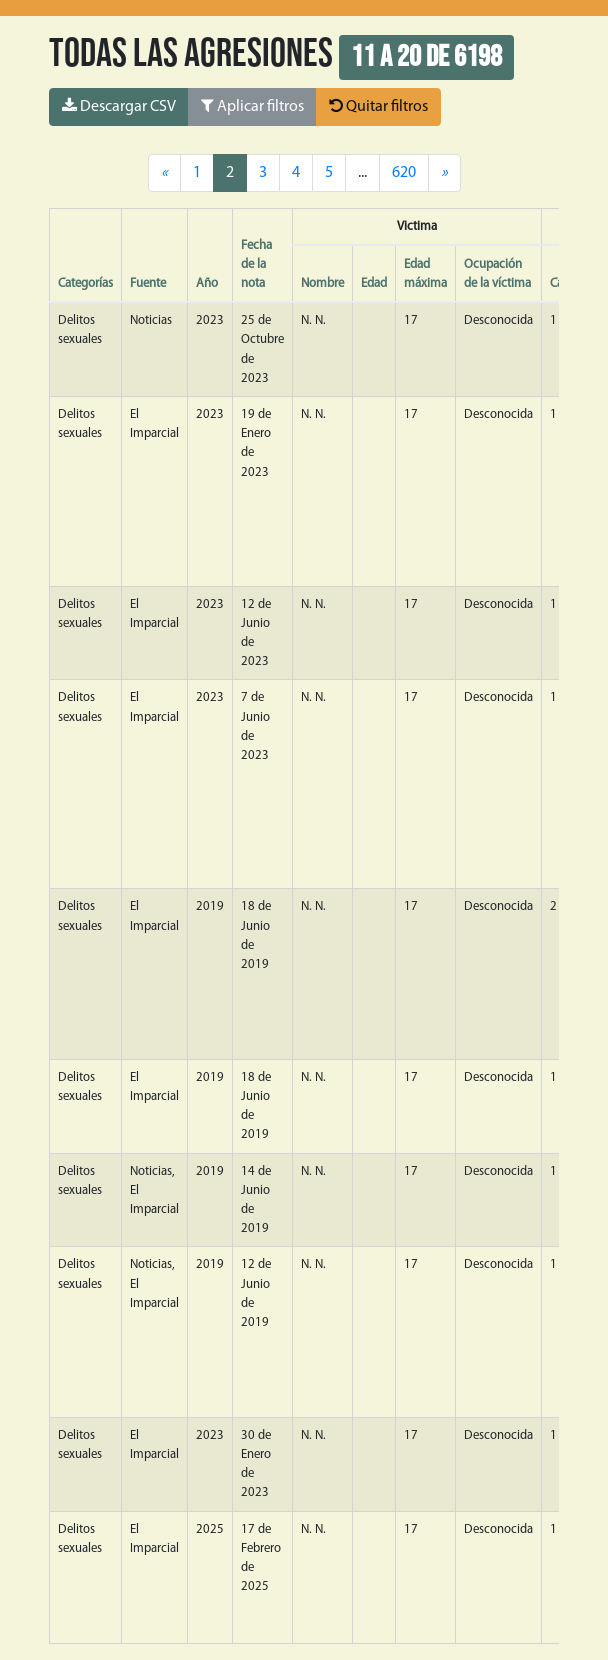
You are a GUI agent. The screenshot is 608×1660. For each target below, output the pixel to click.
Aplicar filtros (252, 106)
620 (404, 173)
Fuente (148, 283)
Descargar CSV (119, 106)
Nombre (322, 283)
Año (207, 283)
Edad (374, 283)
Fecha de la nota (256, 264)
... (362, 173)
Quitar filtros (378, 106)
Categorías (85, 283)
